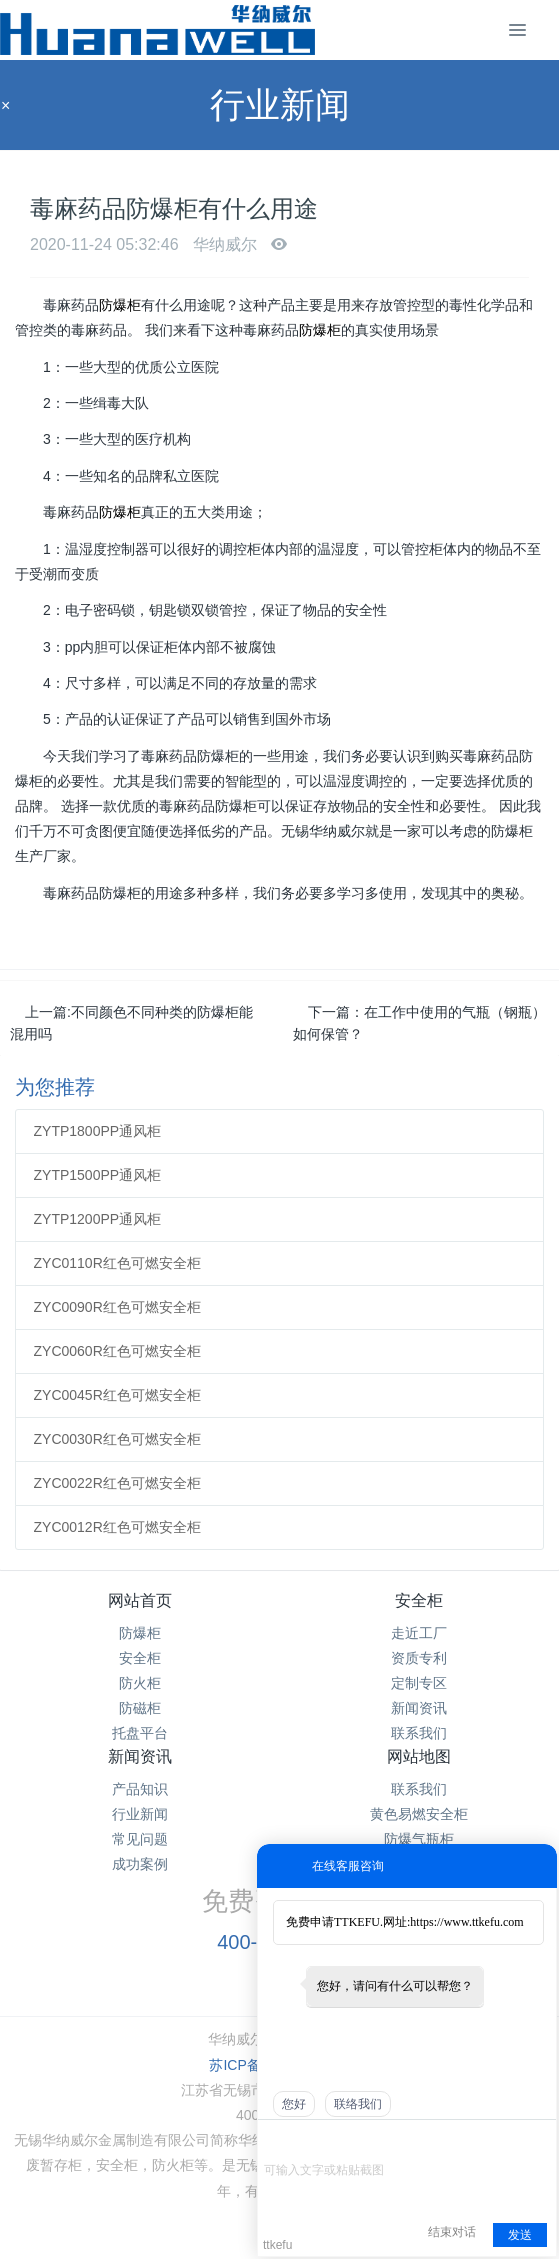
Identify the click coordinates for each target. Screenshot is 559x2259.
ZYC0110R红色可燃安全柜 (117, 1263)
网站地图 (419, 1756)
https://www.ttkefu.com (466, 1922)
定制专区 (419, 1683)
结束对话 (452, 2232)
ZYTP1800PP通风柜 (98, 1131)
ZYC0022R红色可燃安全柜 (117, 1483)
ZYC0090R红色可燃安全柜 (117, 1307)
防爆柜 (120, 305)
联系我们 (419, 1733)
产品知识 (140, 1789)
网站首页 (140, 1600)
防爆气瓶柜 (419, 1839)
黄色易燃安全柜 (419, 1814)
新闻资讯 (419, 1708)
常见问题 (140, 1839)
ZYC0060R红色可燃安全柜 (117, 1351)
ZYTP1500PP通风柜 (98, 1175)
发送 (520, 2235)
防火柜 (140, 1683)
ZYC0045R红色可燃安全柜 (117, 1395)
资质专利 (419, 1658)
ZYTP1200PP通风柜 (98, 1219)
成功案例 (140, 1864)
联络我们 (358, 2104)
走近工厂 (419, 1633)
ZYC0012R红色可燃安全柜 (117, 1527)
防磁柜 (140, 1708)
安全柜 (140, 1658)
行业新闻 (140, 1814)
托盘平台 (140, 1733)
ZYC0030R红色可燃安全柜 (117, 1439)
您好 (294, 2104)
